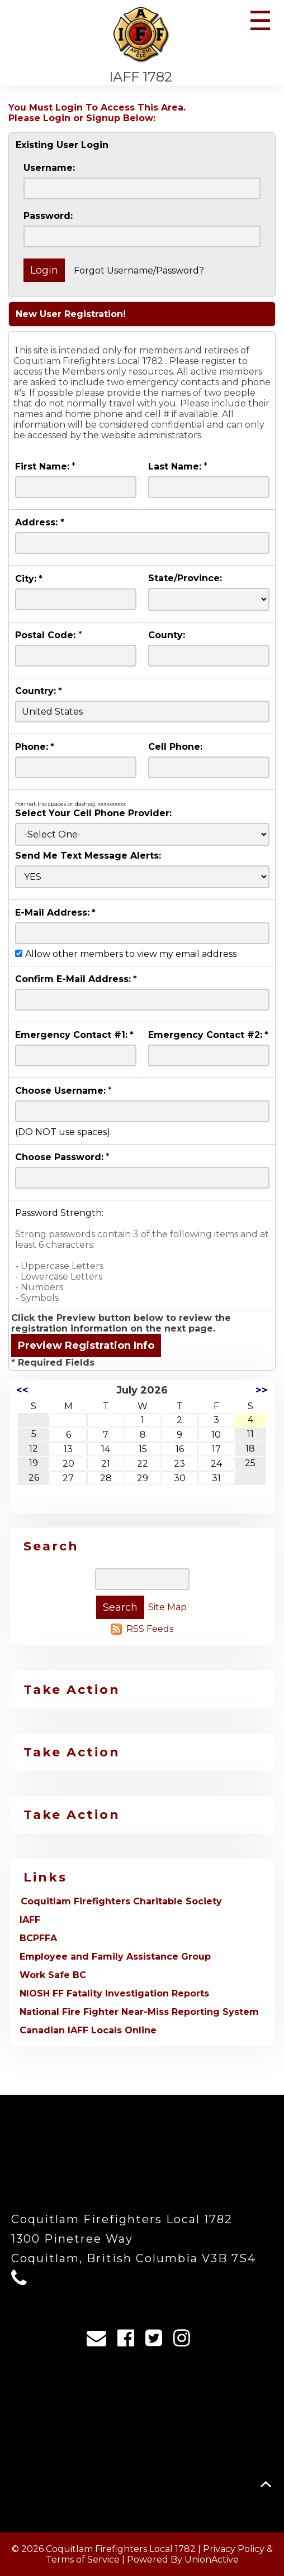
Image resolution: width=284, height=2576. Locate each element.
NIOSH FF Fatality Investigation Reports (114, 1993)
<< (22, 1390)
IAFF (30, 1919)
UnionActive (211, 2559)
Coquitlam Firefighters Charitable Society (121, 1901)
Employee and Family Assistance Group (115, 1956)
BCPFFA (38, 1938)
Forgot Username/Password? (139, 270)
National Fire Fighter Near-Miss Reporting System (139, 2012)
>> (261, 1390)
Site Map (167, 1607)
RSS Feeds (149, 1629)
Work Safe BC (53, 1975)
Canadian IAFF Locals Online (88, 2030)
